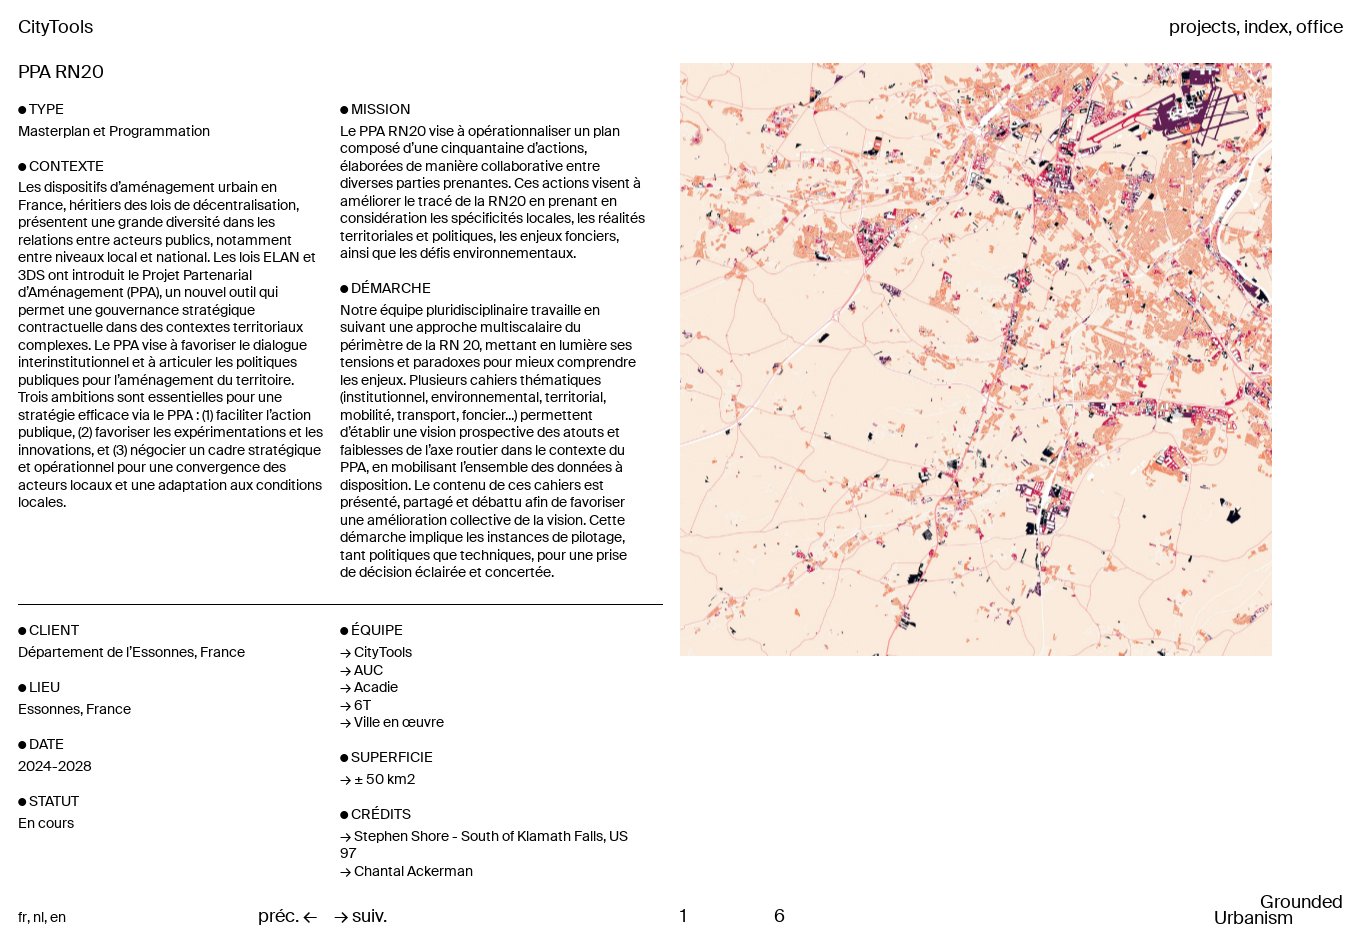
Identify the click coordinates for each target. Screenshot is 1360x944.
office (1319, 28)
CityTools (55, 27)
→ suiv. (360, 917)
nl (38, 917)
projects (1202, 28)
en (58, 917)
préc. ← (287, 917)
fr (22, 917)
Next (1121, 359)
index (1266, 28)
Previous (790, 359)
